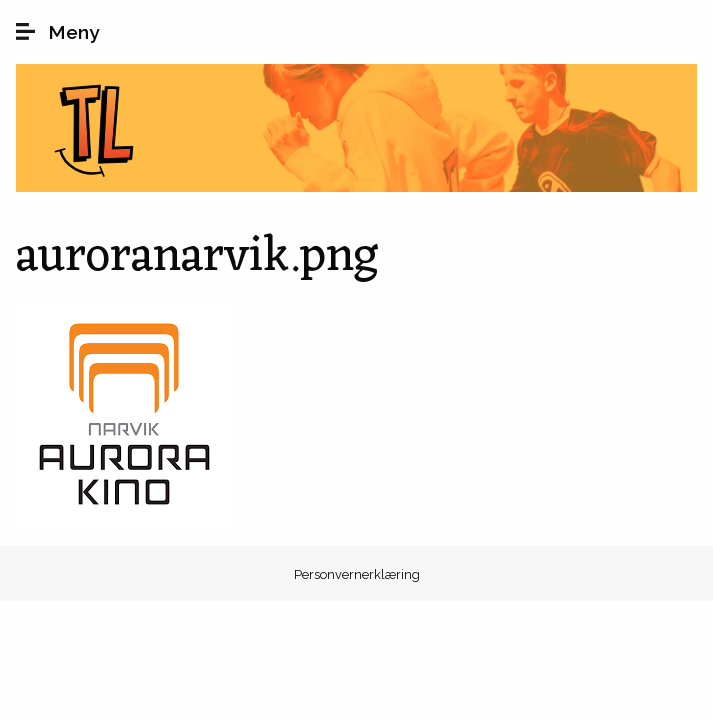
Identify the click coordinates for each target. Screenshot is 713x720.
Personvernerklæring (357, 574)
